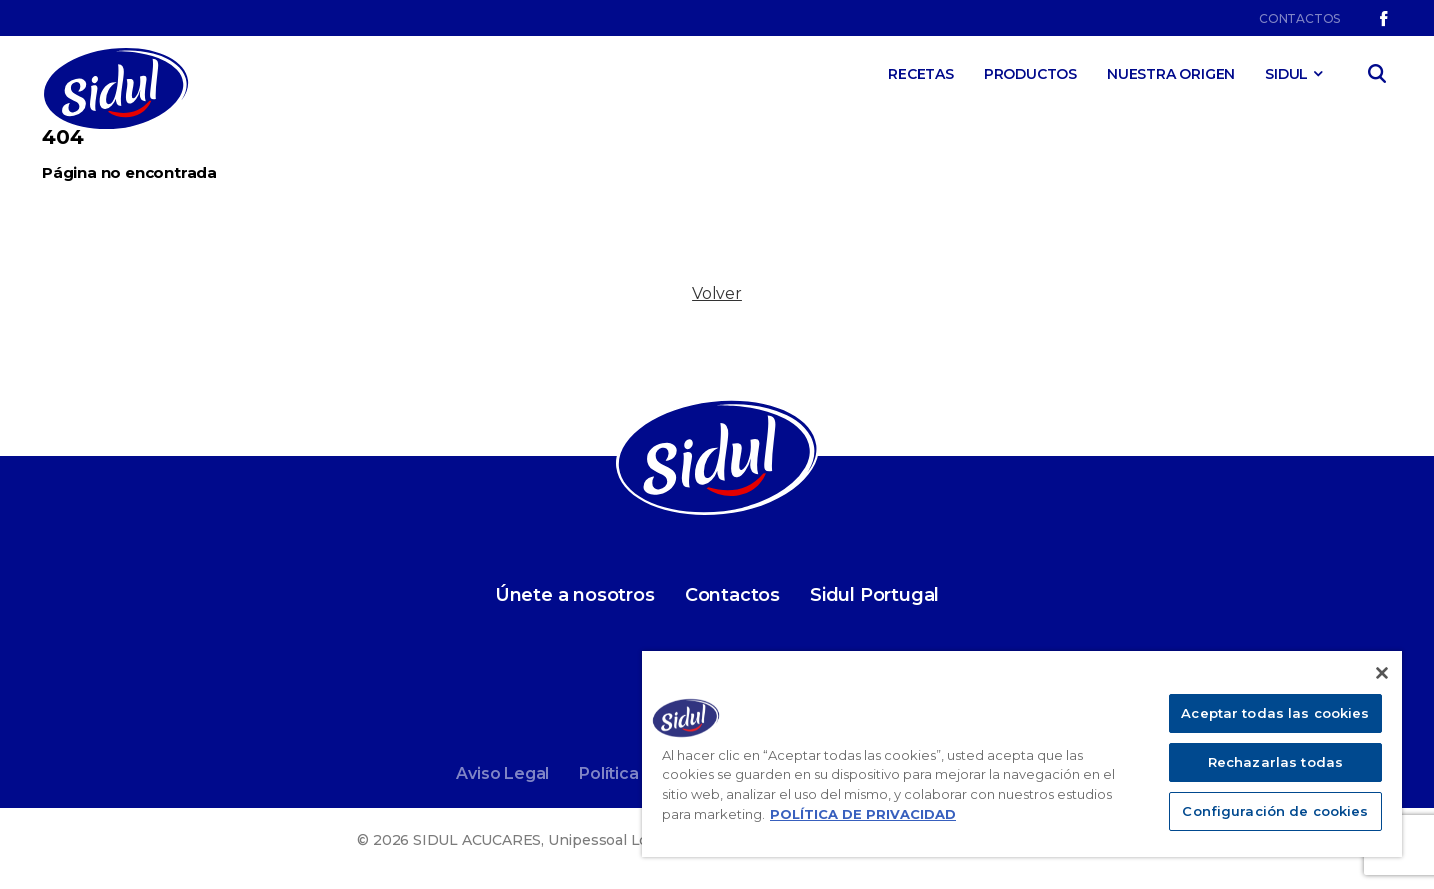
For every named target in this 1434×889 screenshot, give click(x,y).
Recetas (921, 74)
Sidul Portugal (874, 595)
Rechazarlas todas (1275, 762)
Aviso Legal (502, 773)
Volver (717, 293)
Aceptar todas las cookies (1275, 713)
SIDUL (1286, 74)
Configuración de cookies (1275, 811)
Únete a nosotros (575, 595)
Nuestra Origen (1171, 74)
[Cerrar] (1382, 673)
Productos (1030, 74)
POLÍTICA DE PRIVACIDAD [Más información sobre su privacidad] (863, 814)
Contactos (1299, 18)
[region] (1022, 754)
